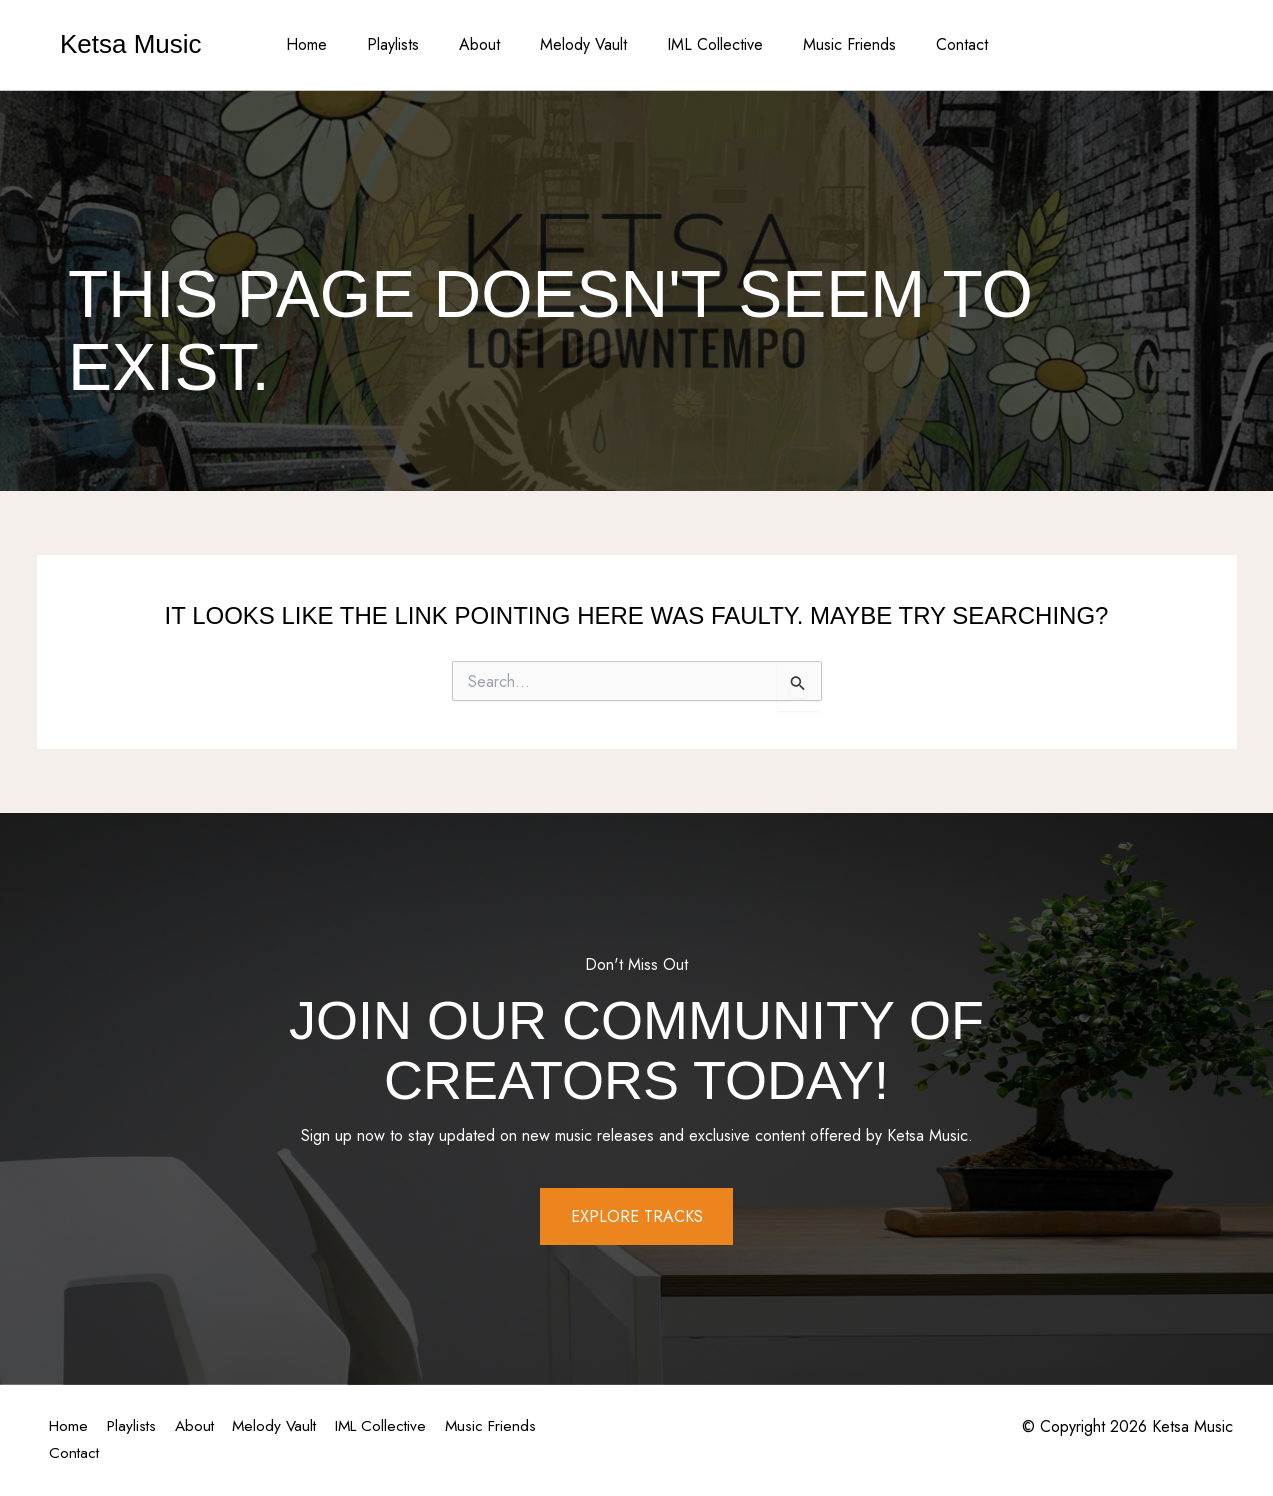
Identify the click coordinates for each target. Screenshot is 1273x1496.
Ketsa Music (131, 44)
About (487, 44)
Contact (938, 44)
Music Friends (833, 44)
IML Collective (707, 44)
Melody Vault (583, 44)
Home (330, 44)
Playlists (409, 44)
